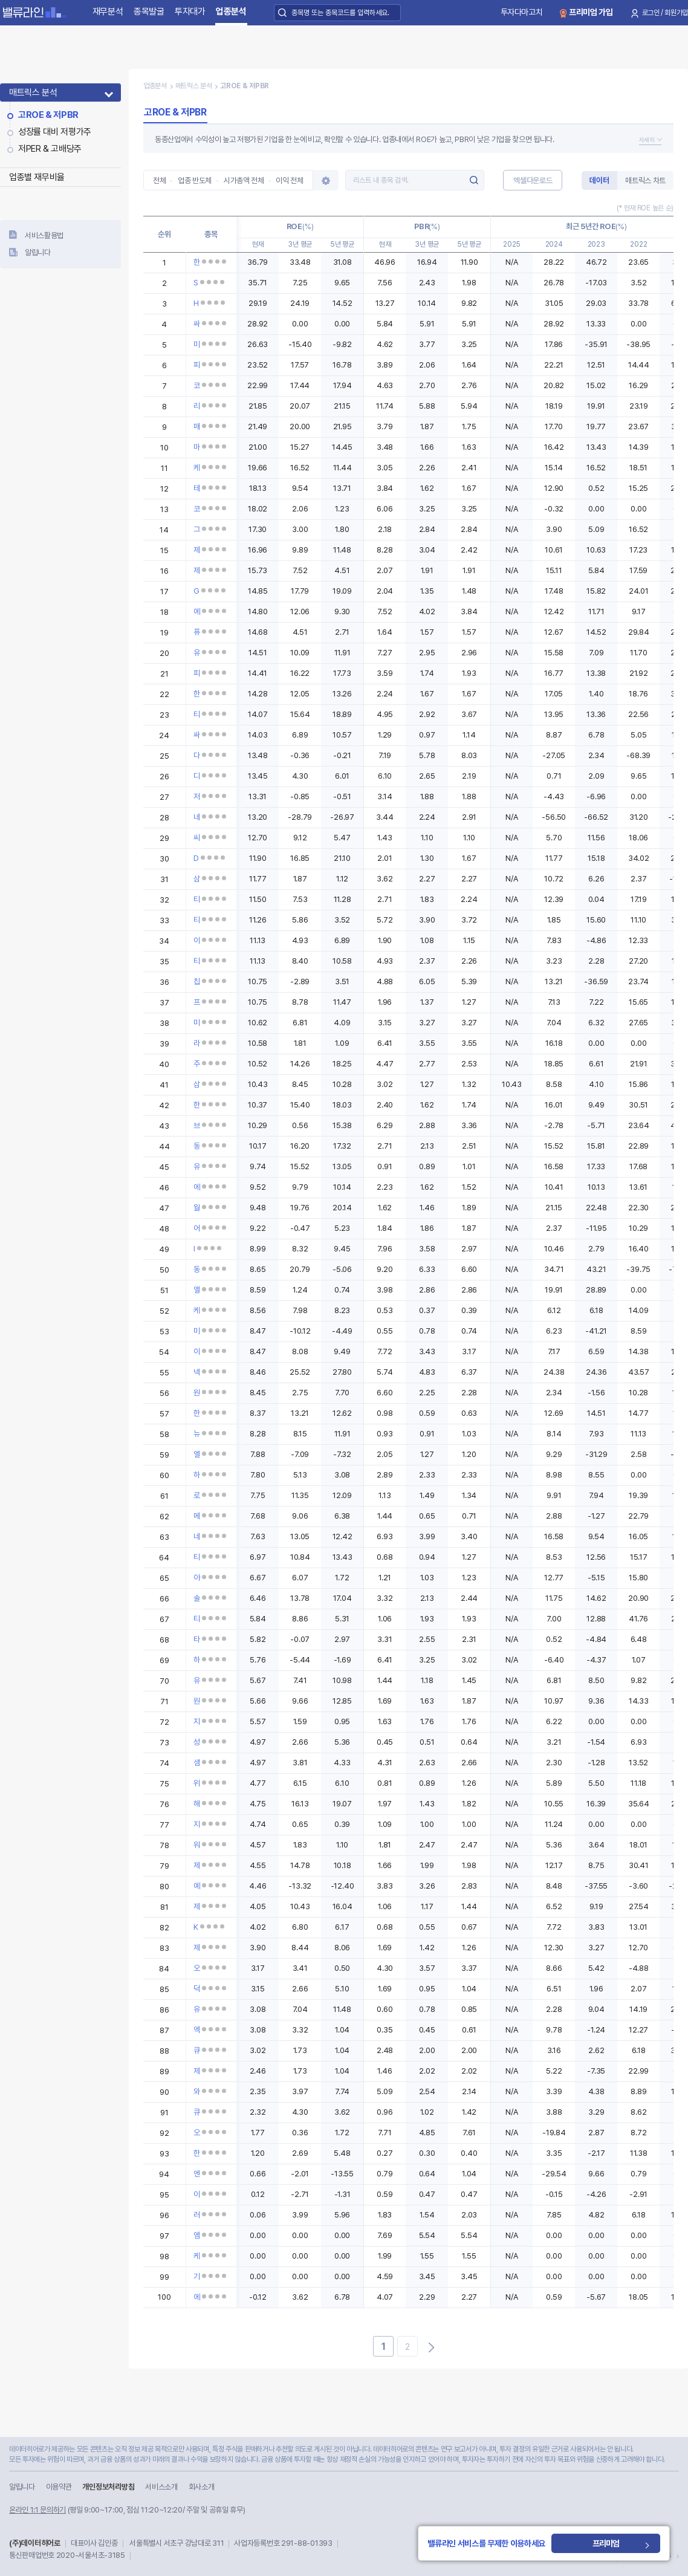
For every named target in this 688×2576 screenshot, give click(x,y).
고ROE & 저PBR (48, 114)
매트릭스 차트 (645, 180)
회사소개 (202, 2486)
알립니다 (38, 252)
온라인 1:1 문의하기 (37, 2509)
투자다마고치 (522, 12)
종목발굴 (149, 11)
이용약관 (59, 2486)
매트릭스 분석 (33, 92)
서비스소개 (161, 2486)
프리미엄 (605, 2543)
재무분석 (107, 11)
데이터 (599, 180)
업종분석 (231, 11)
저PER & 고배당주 (50, 148)
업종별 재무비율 (37, 177)
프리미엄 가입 (591, 12)
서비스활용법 (44, 235)
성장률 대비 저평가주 (54, 131)
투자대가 (190, 11)
